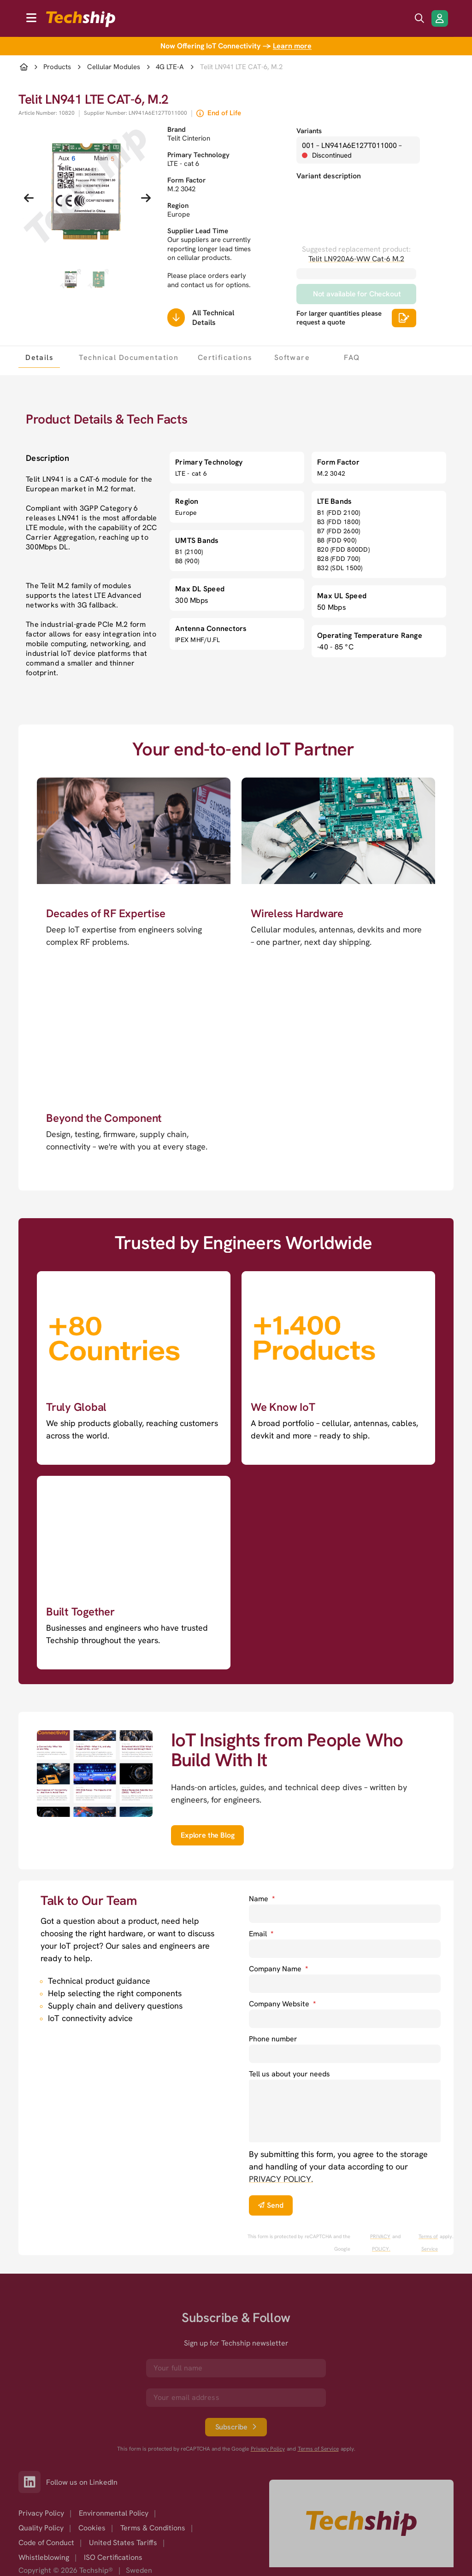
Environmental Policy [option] (113, 2513)
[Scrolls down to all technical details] (176, 317)
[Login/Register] (439, 18)
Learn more (292, 46)
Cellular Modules (113, 67)
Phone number (273, 2039)
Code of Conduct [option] (46, 2542)
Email (261, 1934)
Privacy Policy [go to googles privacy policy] (268, 2449)
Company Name (278, 1969)
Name (262, 1899)
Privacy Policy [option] (41, 2513)
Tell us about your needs (289, 2074)
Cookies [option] (92, 2528)
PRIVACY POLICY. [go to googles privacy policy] (380, 2242)
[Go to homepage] (361, 2523)
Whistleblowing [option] (43, 2557)
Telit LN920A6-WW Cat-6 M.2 (356, 259)
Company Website (282, 2004)
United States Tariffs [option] (123, 2542)
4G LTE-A (170, 67)
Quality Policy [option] (41, 2528)
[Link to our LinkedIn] (32, 2482)
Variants (309, 131)
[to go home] (80, 19)
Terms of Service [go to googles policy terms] (428, 2242)
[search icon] (419, 18)
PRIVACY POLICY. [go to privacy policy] (281, 2179)
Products (57, 67)
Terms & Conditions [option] (152, 2528)
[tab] (39, 357)
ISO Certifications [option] (113, 2557)
